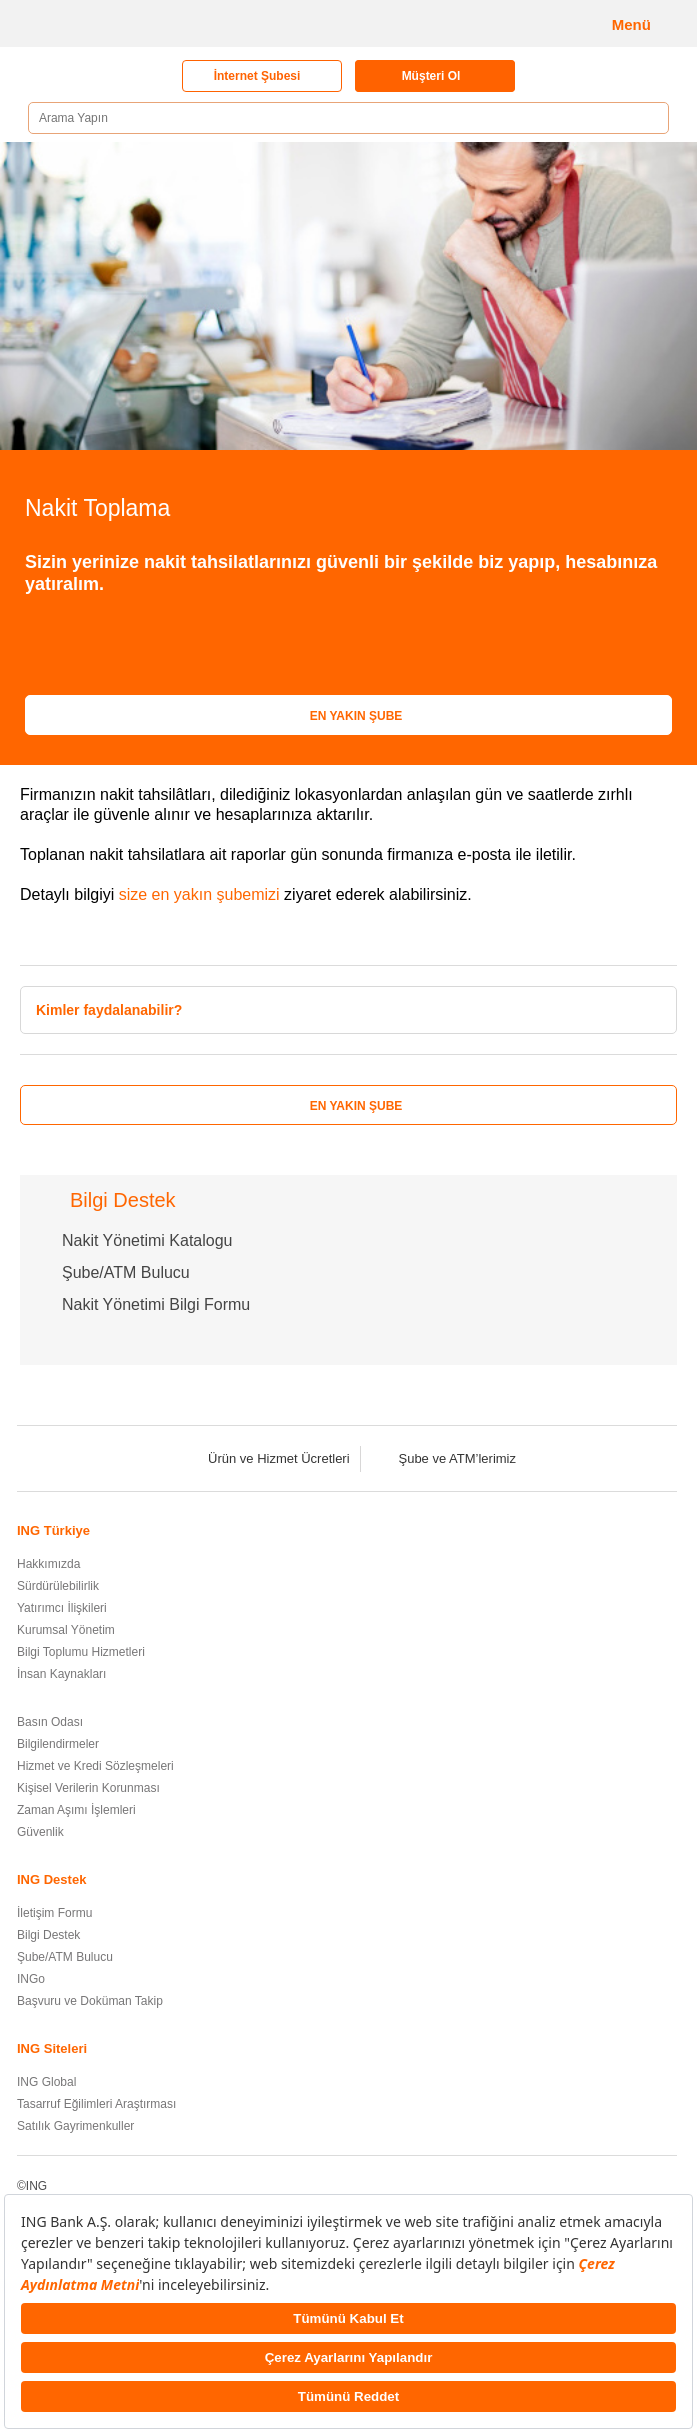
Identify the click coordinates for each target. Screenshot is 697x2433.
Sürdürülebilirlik (58, 1586)
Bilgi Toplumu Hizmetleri (81, 1652)
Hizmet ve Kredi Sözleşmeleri (95, 1766)
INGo (31, 1979)
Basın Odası (50, 1722)
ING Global (46, 2082)
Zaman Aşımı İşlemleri (76, 1810)
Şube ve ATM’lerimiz (444, 1458)
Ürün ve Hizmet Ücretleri (266, 1458)
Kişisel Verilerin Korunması (88, 1788)
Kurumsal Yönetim (66, 1630)
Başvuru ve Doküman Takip (90, 2001)
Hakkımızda (48, 1564)
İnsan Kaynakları (61, 1674)
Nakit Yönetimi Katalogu (147, 1240)
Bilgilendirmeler (58, 1744)
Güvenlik (40, 1832)
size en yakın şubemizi (199, 894)
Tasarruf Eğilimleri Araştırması (96, 2104)
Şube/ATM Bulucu (126, 1272)
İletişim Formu (54, 1913)
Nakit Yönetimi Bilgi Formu (156, 1304)
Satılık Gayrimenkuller (75, 2126)
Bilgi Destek (48, 1935)
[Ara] (646, 118)
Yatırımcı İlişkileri (62, 1608)
